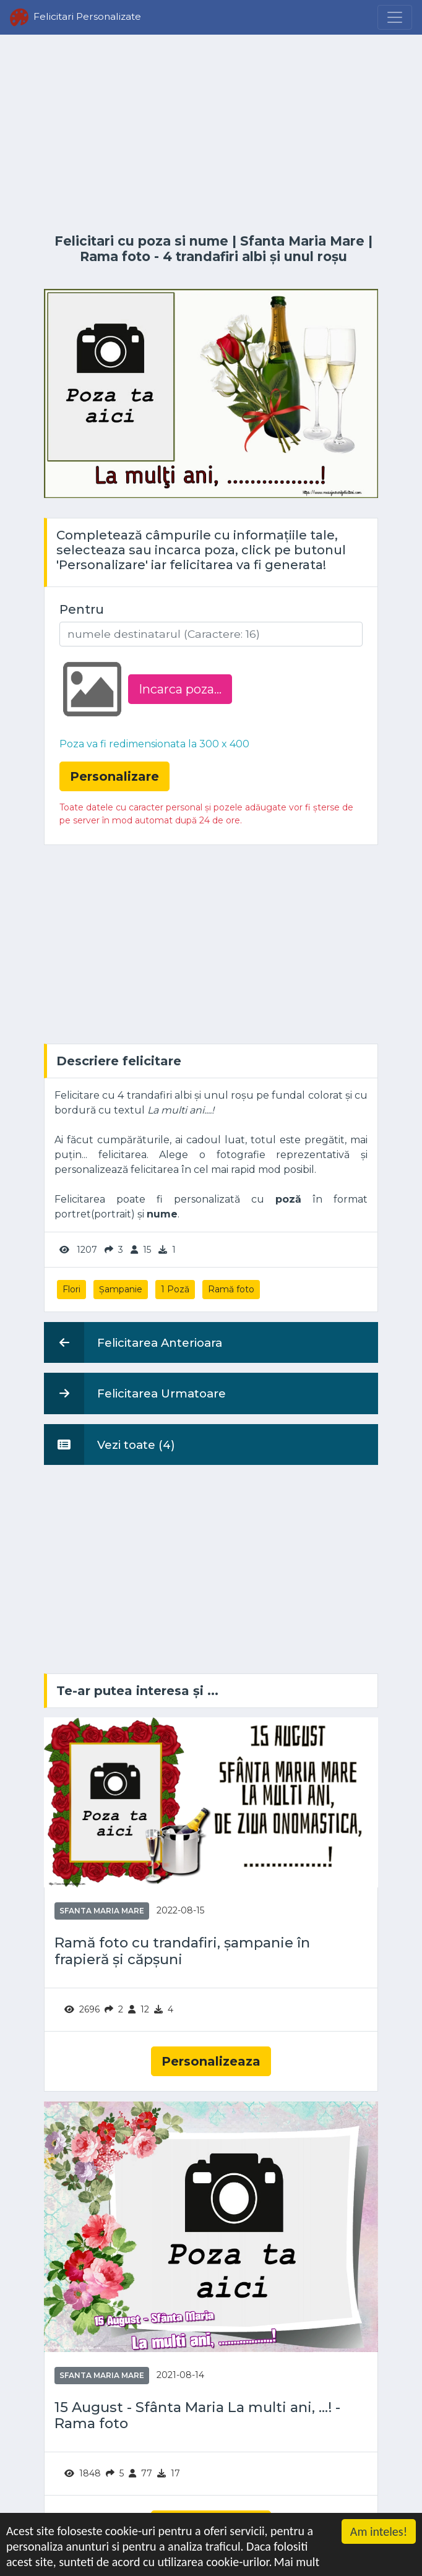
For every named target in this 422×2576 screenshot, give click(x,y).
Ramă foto (231, 1289)
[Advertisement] (211, 134)
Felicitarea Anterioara (133, 1342)
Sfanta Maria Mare (302, 241)
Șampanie (120, 1289)
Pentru (81, 609)
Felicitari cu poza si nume (141, 241)
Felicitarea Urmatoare (135, 1393)
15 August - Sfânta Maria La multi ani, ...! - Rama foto (197, 2415)
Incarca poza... (180, 689)
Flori (71, 1289)
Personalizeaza (211, 2061)
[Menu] (394, 17)
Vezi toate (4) (109, 1444)
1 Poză (175, 1289)
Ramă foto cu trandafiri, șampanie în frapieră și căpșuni (182, 1951)
